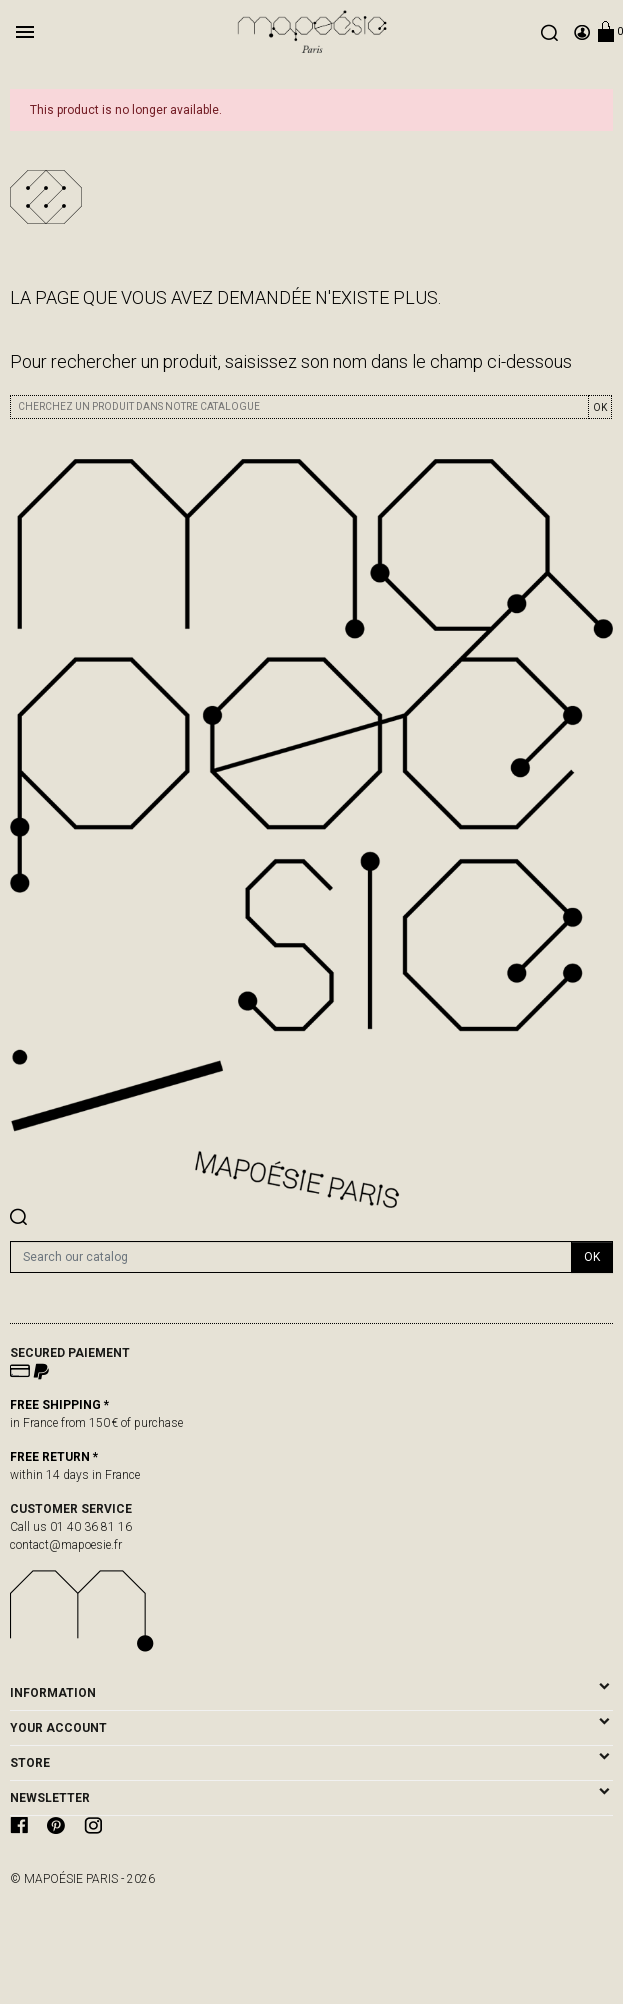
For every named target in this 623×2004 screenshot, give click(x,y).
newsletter (50, 1798)
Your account (58, 1728)
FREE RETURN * (54, 1457)
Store (30, 1763)
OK (600, 407)
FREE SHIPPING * (59, 1405)
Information (53, 1693)
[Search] (291, 1257)
